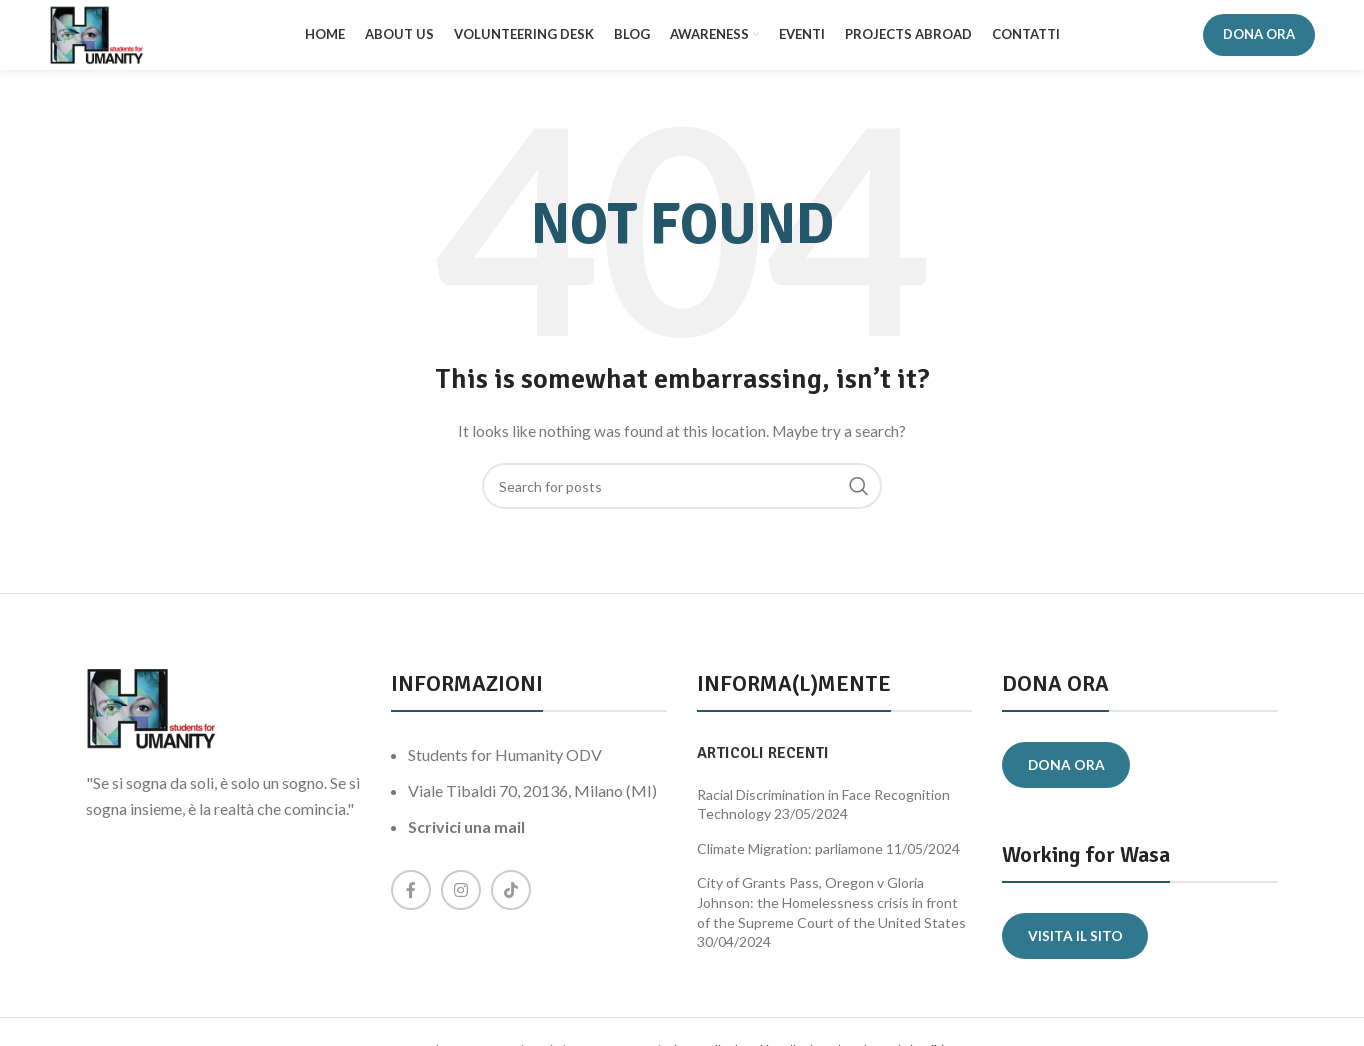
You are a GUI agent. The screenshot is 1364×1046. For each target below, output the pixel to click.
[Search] (682, 496)
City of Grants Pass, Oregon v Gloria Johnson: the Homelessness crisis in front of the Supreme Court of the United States (831, 912)
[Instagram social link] (461, 900)
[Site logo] (104, 38)
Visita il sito (1077, 947)
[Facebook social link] (411, 900)
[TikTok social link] (511, 900)
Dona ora (1069, 774)
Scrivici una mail (466, 836)
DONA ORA (1259, 39)
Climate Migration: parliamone (790, 857)
